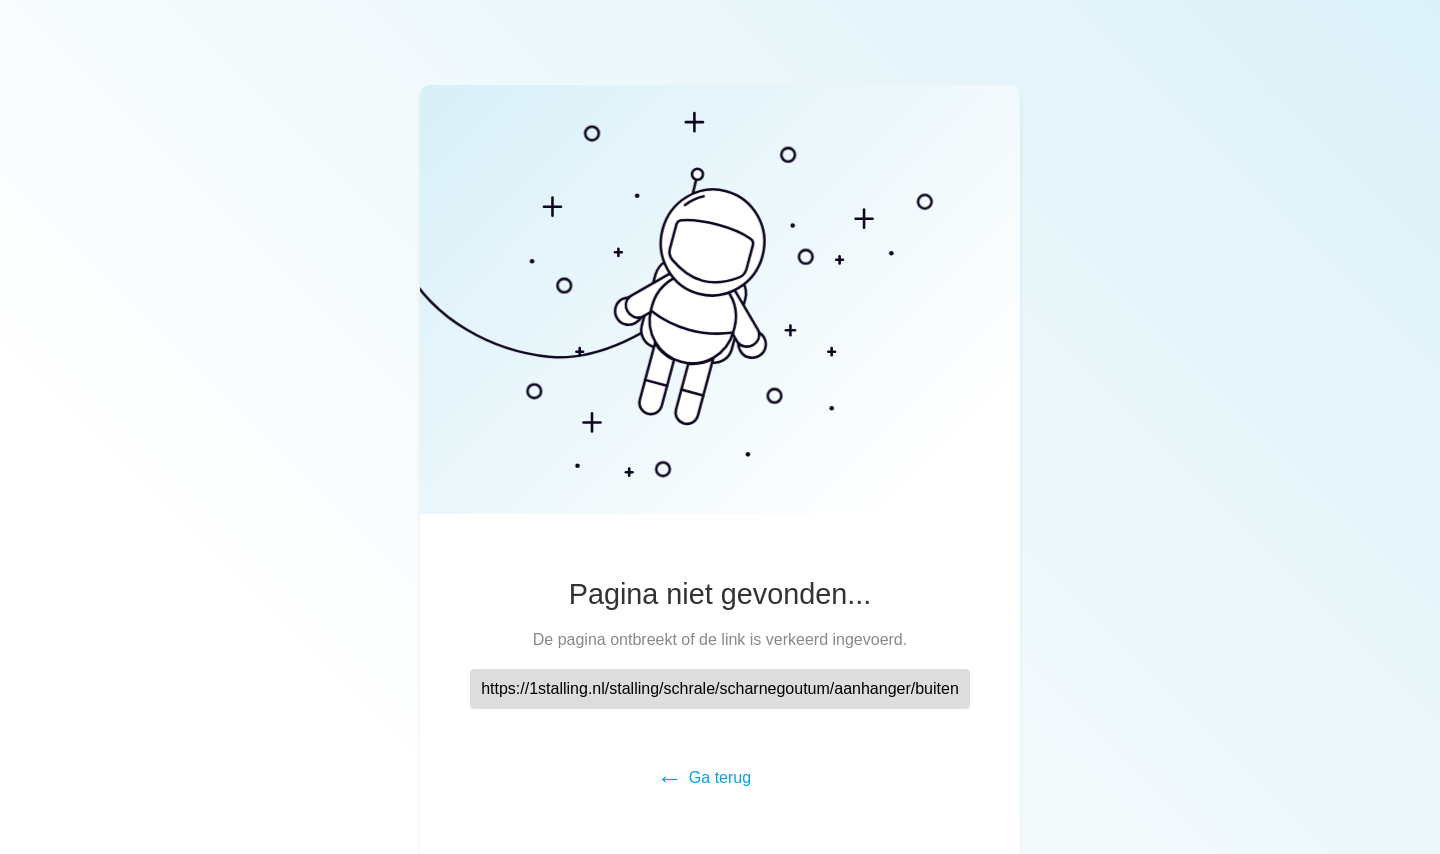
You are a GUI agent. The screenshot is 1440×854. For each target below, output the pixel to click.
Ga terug (720, 777)
